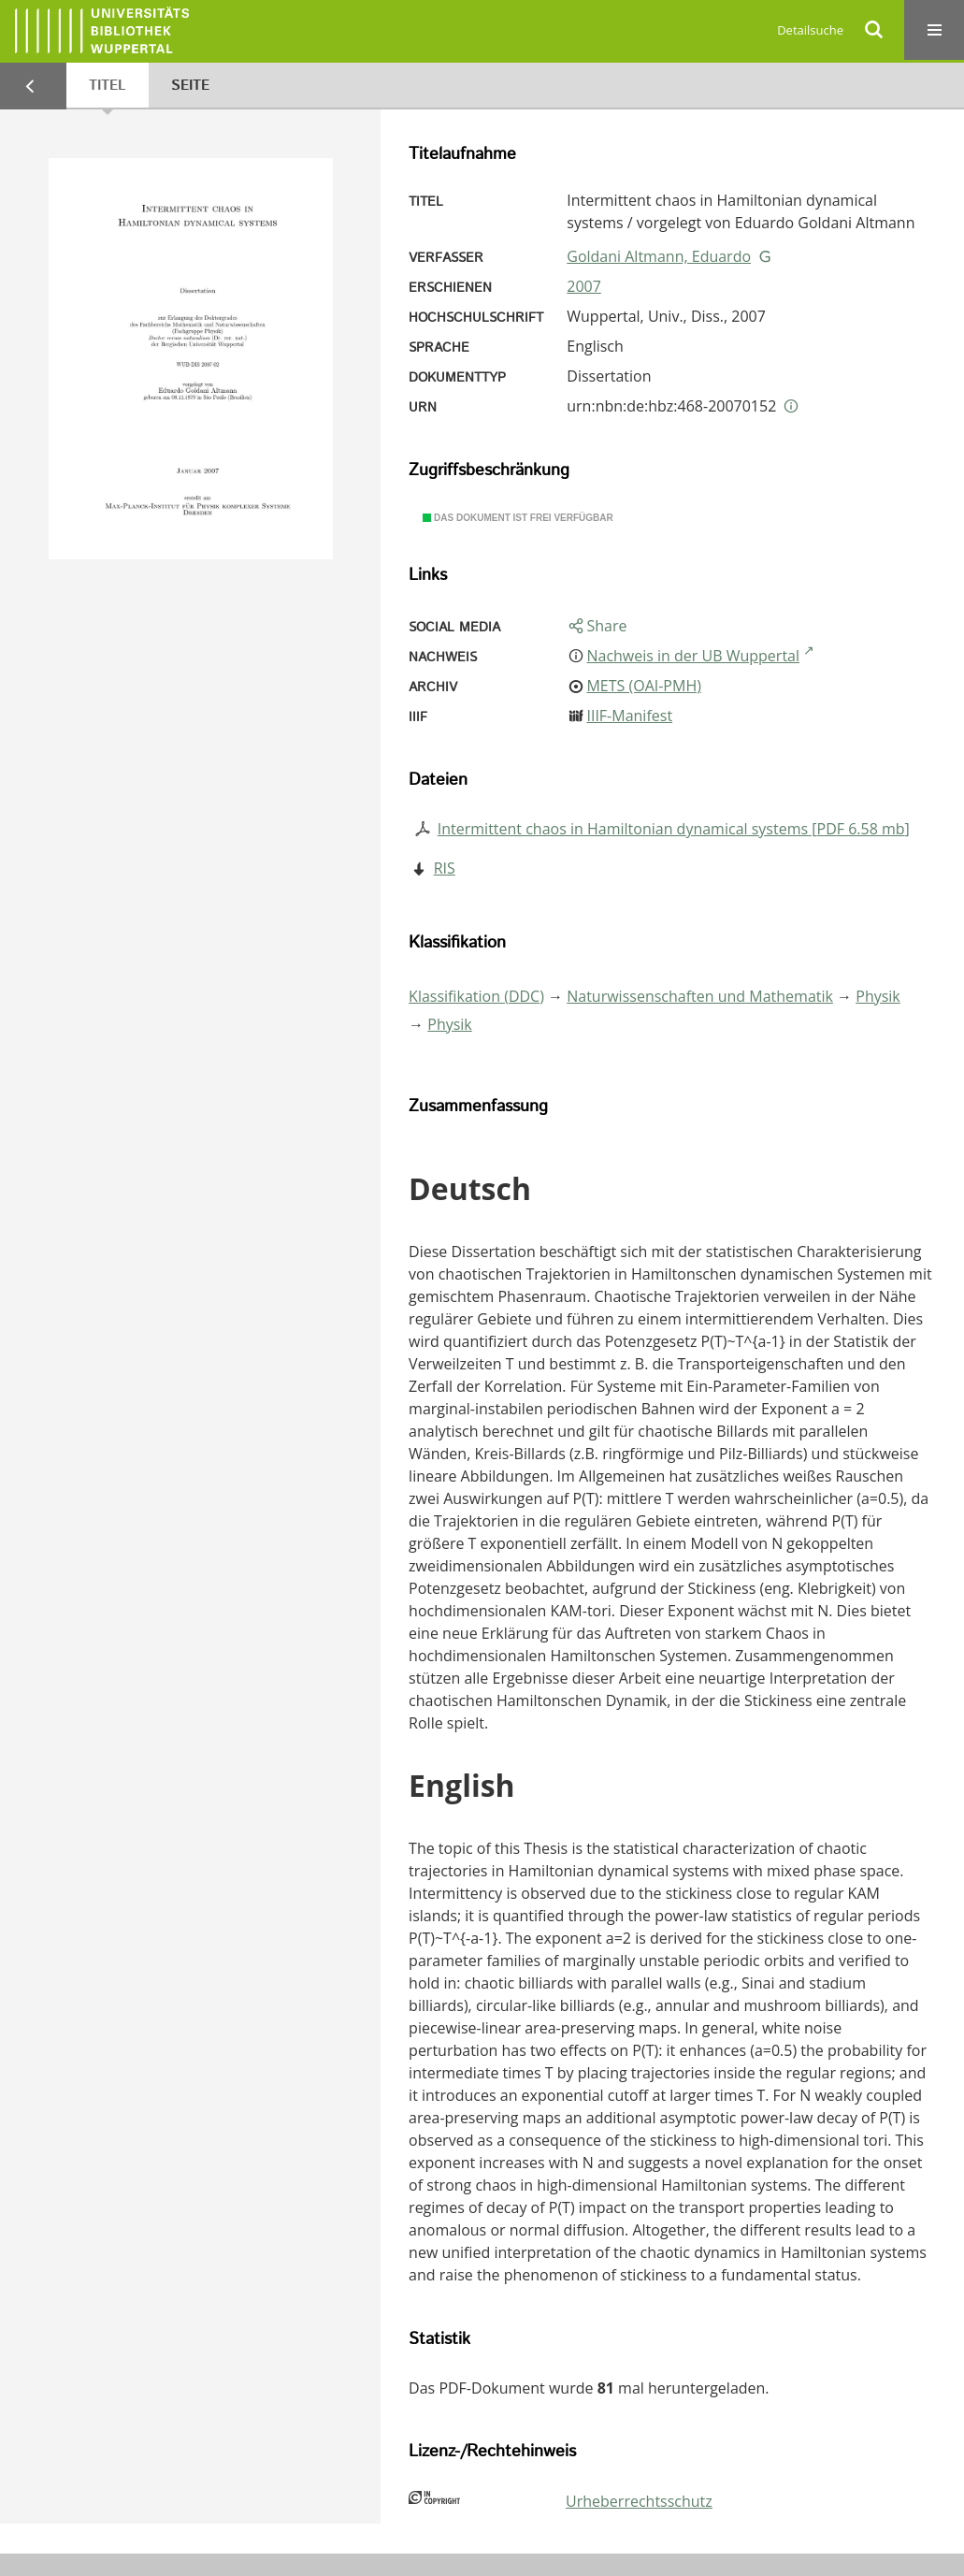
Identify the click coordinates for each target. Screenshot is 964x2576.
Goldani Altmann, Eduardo (659, 256)
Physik (878, 996)
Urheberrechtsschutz (639, 2501)
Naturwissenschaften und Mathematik (700, 996)
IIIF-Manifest (629, 715)
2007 (584, 286)
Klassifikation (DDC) (476, 996)
